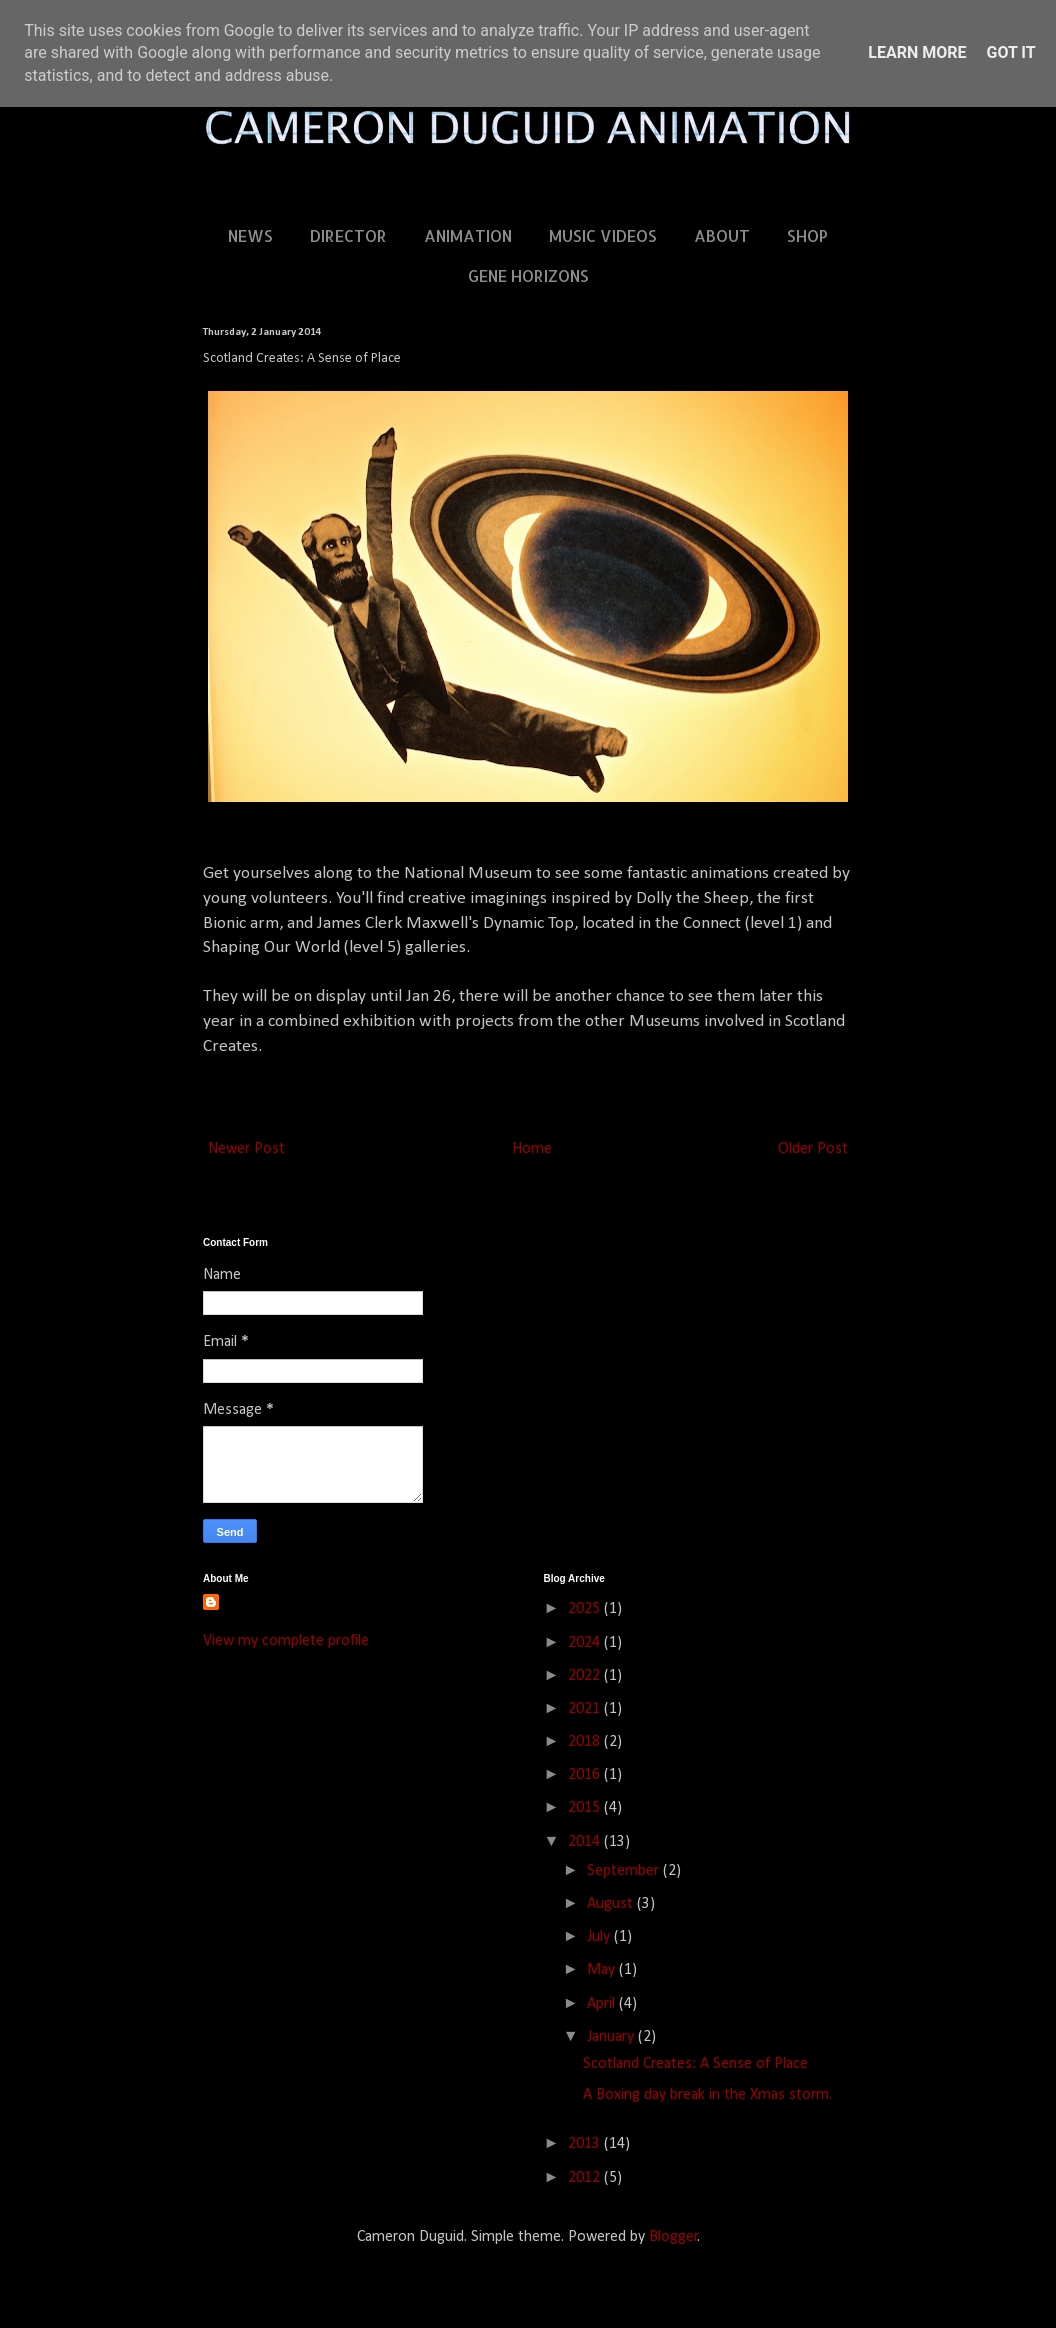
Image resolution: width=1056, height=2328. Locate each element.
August (612, 1904)
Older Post (813, 1149)
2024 (586, 1643)
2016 (586, 1775)
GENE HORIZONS (528, 275)
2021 (586, 1709)
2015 (586, 1808)
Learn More (917, 52)
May (603, 1970)
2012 (586, 2178)
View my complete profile (286, 1641)
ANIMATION (468, 235)
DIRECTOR (348, 235)
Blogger (673, 2237)
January (612, 2037)
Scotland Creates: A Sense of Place (695, 2064)
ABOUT (722, 235)
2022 (586, 1676)
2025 (586, 1609)
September (625, 1871)
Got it (1010, 52)
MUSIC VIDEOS (603, 235)
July (600, 1937)
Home (532, 1149)
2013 (586, 2144)
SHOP (807, 235)
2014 (586, 1842)
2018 (586, 1742)
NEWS (250, 235)
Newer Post (246, 1149)
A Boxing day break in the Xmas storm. (707, 2095)
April (603, 2004)
